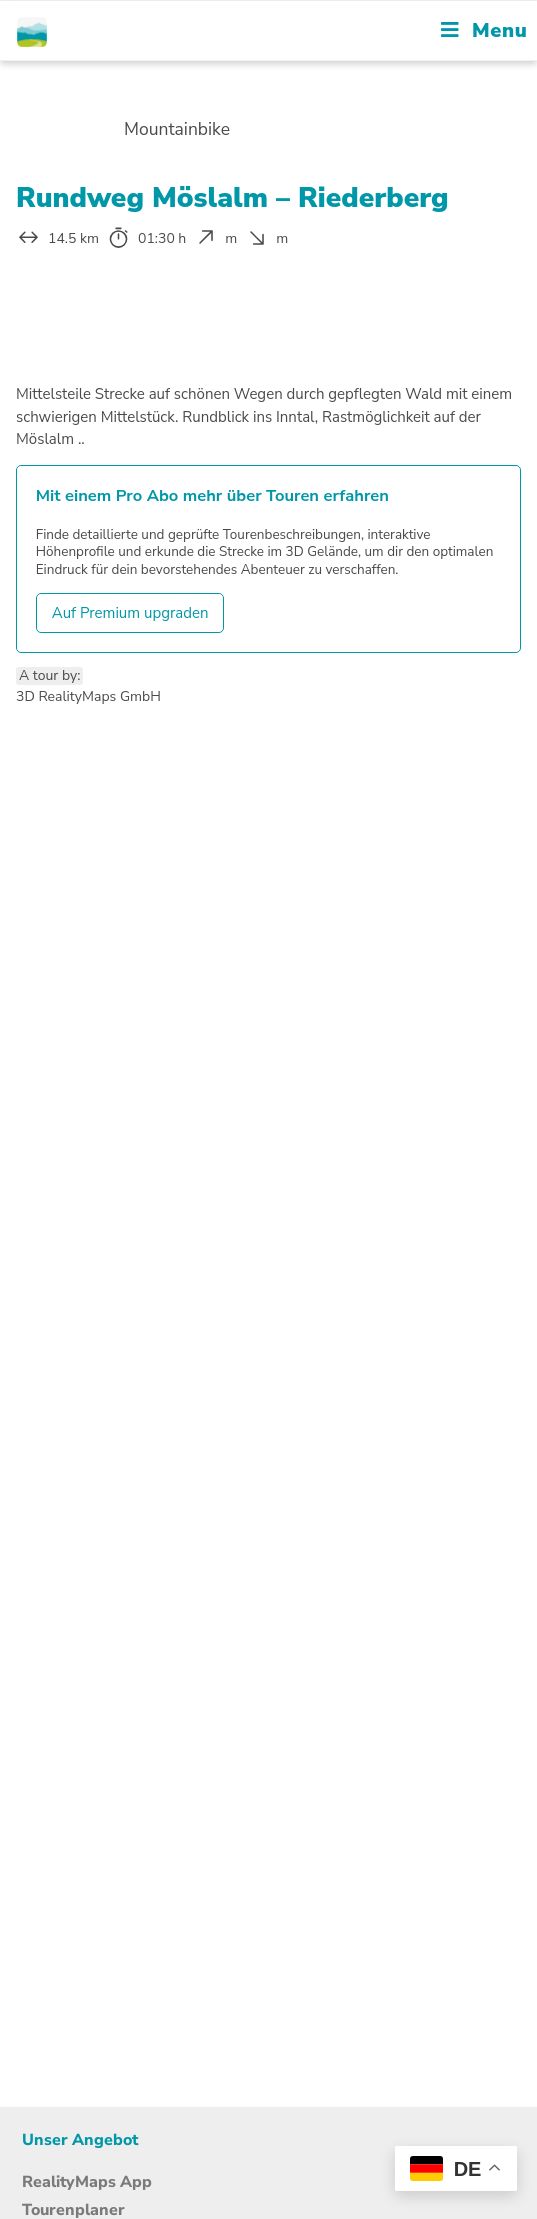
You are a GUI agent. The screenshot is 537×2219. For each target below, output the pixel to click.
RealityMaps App (87, 2182)
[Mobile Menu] (484, 30)
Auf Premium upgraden (130, 613)
